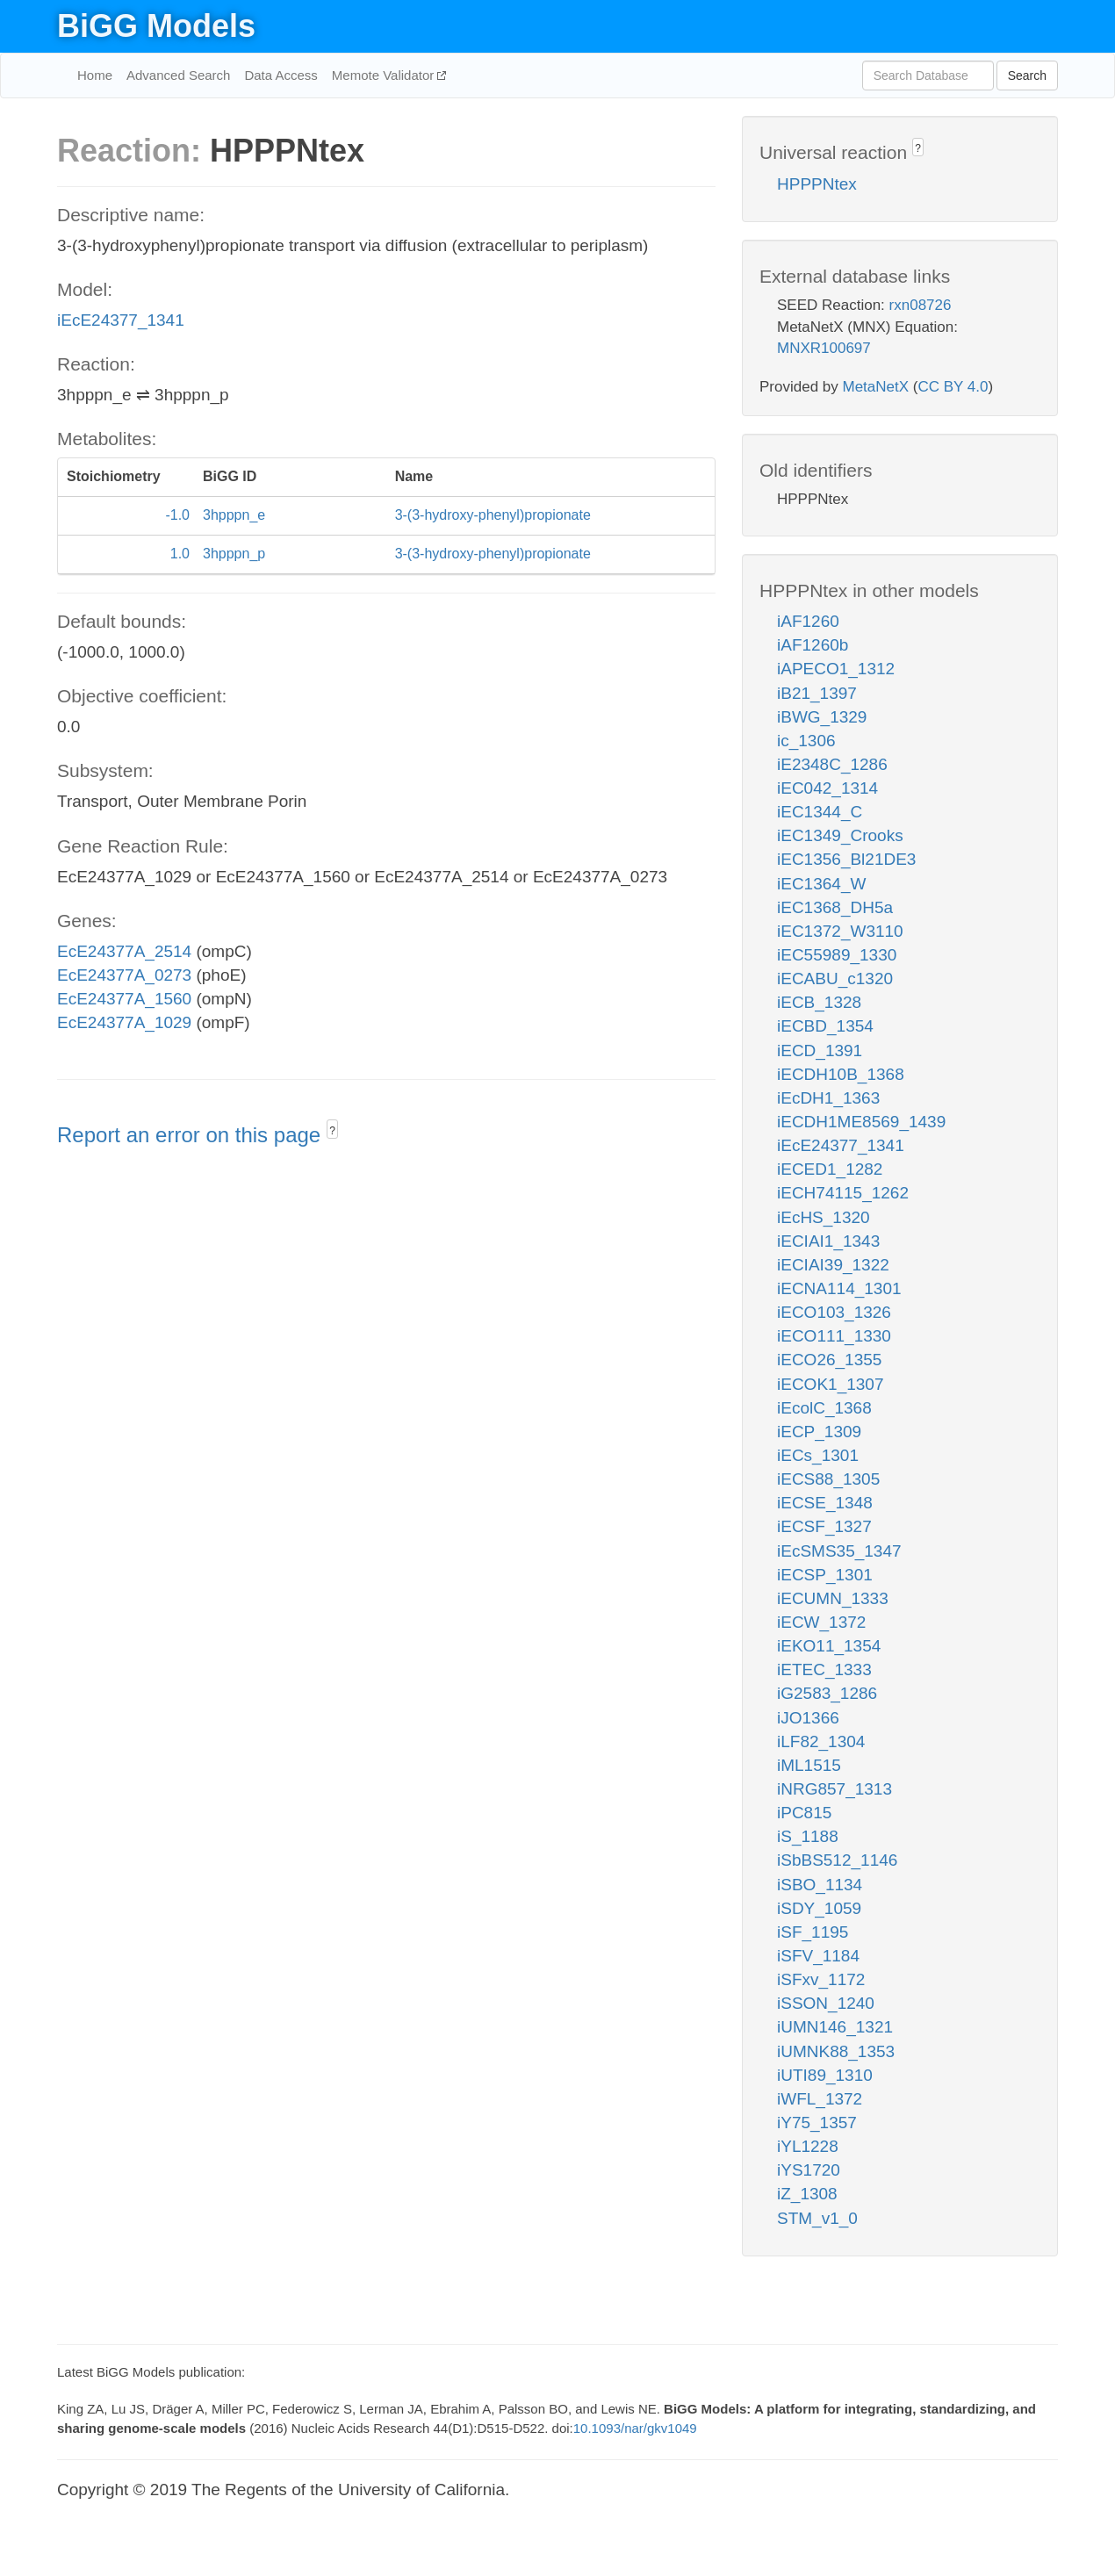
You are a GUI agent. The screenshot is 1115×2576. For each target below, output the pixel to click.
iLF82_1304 (821, 1741)
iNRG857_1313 (834, 1789)
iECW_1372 (821, 1622)
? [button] (332, 1131)
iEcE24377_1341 (120, 320)
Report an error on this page (192, 1135)
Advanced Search (178, 75)
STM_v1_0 (817, 2218)
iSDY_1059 (819, 1908)
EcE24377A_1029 (124, 1022)
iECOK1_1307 (830, 1384)
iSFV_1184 (818, 1955)
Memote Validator (385, 75)
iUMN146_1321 (835, 2027)
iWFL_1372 (819, 2099)
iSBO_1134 (819, 1884)
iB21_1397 (817, 693)
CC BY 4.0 (952, 386)
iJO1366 (808, 1718)
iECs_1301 (818, 1455)
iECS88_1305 (828, 1479)
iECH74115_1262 (843, 1193)
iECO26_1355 (829, 1359)
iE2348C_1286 (832, 764)
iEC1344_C (819, 811)
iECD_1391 (819, 1050)
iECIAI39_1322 (833, 1265)
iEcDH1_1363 (828, 1098)
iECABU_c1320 (835, 978)
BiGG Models (156, 26)
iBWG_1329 (822, 717)
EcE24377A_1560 (124, 998)
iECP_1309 (819, 1431)
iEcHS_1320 (823, 1217)
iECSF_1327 (824, 1526)
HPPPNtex (817, 184)
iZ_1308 (807, 2193)
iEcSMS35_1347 (839, 1551)
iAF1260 (808, 621)
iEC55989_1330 (836, 955)
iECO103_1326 (834, 1312)
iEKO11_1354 (829, 1646)
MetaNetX (876, 386)
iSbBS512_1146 (837, 1860)
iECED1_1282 (829, 1169)
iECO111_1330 (834, 1336)
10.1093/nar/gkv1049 (635, 2428)
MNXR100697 (824, 348)
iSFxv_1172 (821, 1979)
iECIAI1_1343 (828, 1241)
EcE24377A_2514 (124, 951)
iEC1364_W (821, 883)
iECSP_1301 (825, 1574)
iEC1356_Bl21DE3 (846, 859)
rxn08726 (920, 305)
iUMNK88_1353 (836, 2051)
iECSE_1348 (825, 1502)
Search (1027, 75)
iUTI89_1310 (825, 2075)
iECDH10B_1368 (840, 1074)
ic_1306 (806, 740)
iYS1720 (808, 2170)
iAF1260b (812, 645)
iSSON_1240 (825, 2003)
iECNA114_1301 (839, 1288)
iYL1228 (807, 2146)
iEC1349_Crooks (840, 835)
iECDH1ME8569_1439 (861, 1121)
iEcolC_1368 (824, 1408)
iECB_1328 (819, 1002)
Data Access (280, 75)
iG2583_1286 (827, 1693)
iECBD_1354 (825, 1026)
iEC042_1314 (827, 788)
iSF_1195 (812, 1932)
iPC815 (804, 1812)
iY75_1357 (817, 2122)
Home (94, 75)
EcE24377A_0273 (124, 975)
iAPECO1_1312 (836, 668)
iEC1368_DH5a (835, 907)
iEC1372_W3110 (840, 931)
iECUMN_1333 (832, 1598)
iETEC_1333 (824, 1669)
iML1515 (809, 1765)
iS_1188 (807, 1836)
